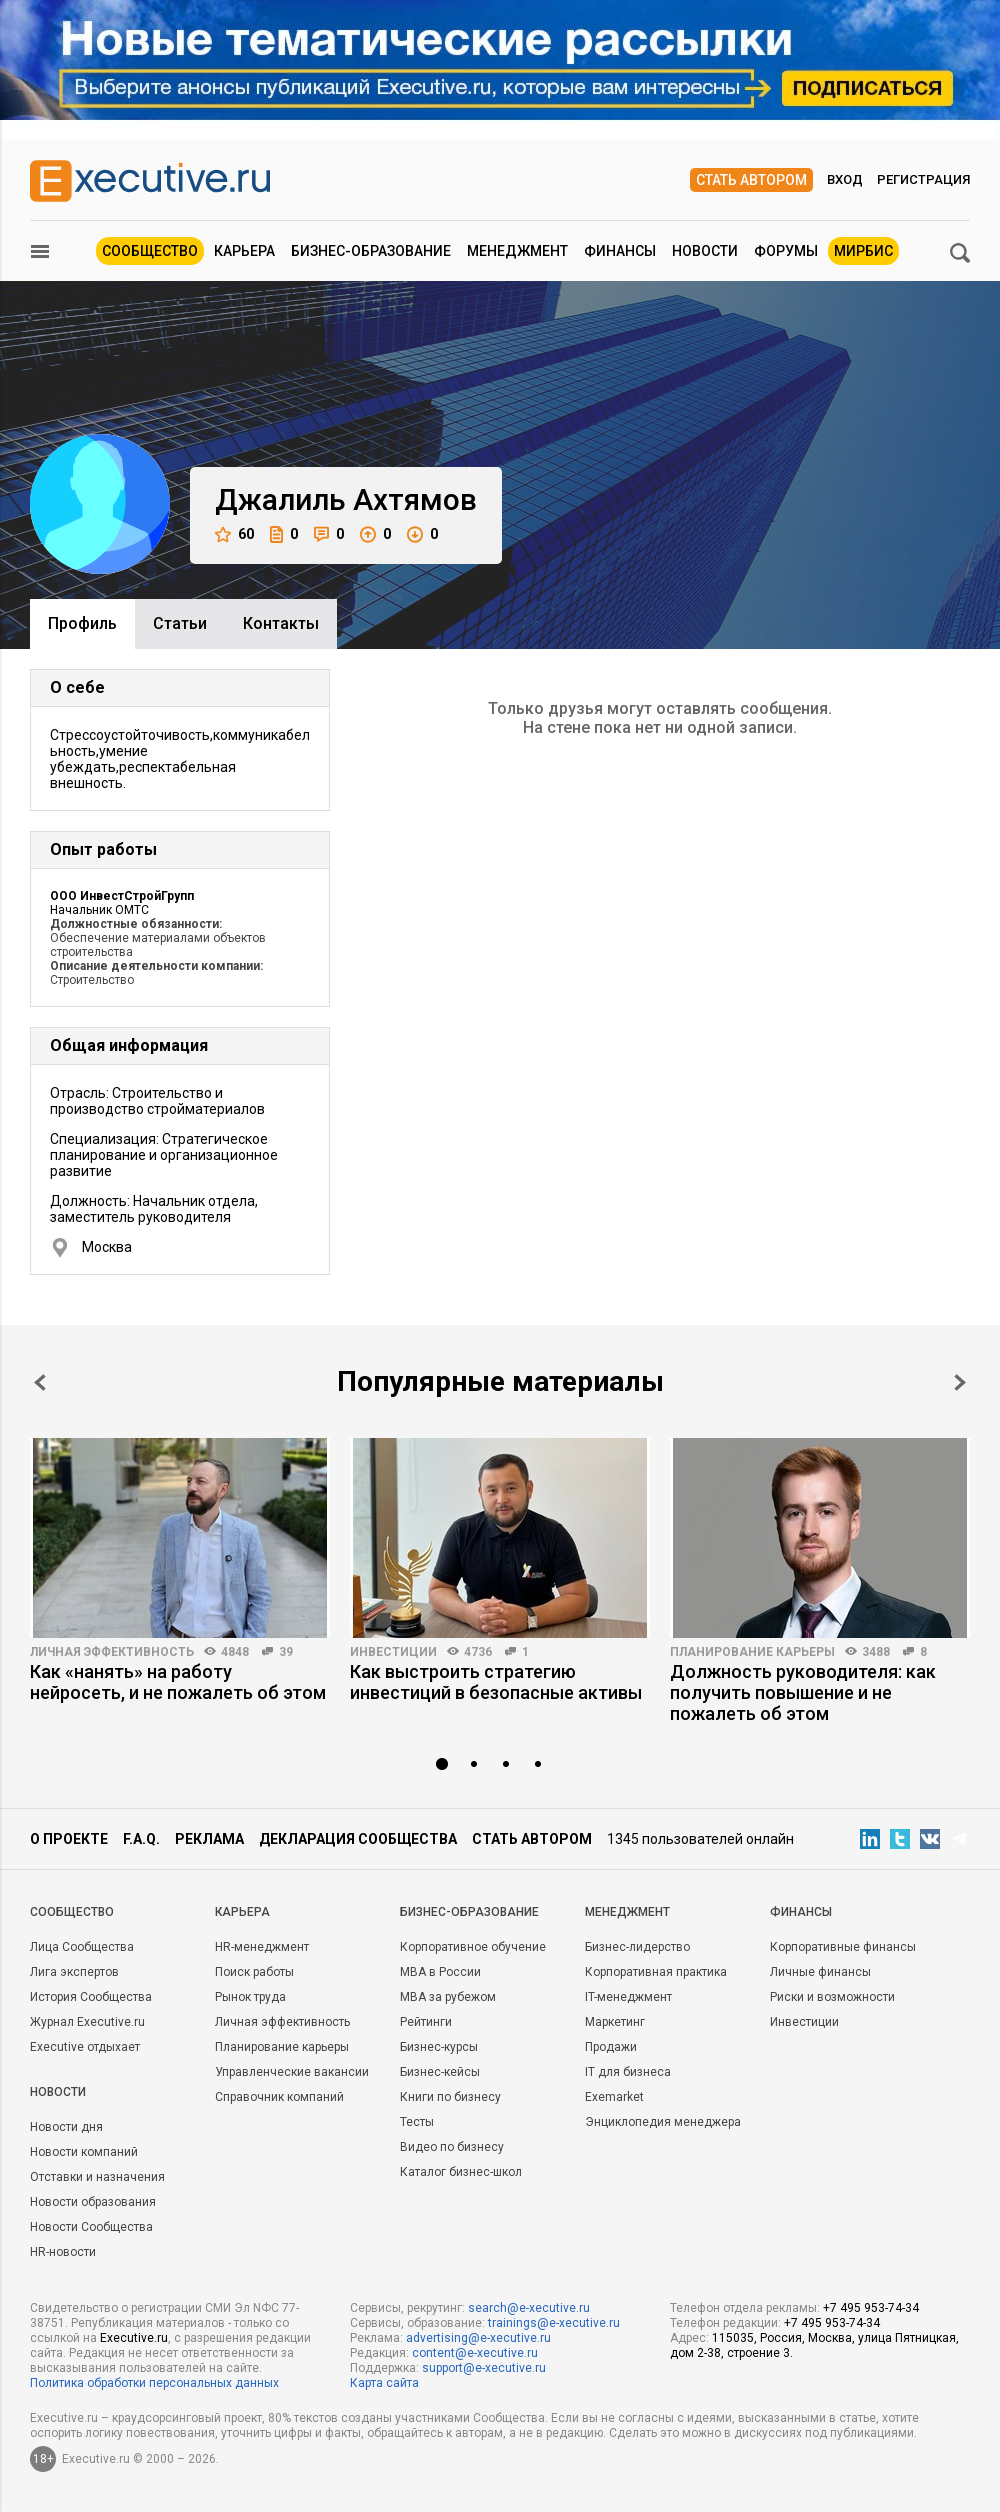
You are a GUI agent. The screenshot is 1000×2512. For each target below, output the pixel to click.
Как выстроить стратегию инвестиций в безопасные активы (496, 1682)
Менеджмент (517, 251)
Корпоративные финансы (843, 1947)
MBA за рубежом (448, 1997)
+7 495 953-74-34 (871, 2308)
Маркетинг (615, 2022)
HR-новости (63, 2252)
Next (960, 1382)
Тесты (417, 2122)
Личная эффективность (112, 1652)
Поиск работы (254, 1972)
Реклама (209, 1839)
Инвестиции (393, 1652)
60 (234, 534)
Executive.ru (134, 2338)
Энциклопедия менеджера (663, 2122)
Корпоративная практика (656, 1972)
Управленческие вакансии (292, 2072)
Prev (40, 1382)
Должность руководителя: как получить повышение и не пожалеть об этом (803, 1692)
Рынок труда (250, 1997)
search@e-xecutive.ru (529, 2308)
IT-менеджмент (628, 1997)
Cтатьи (180, 623)
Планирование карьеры (752, 1652)
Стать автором (751, 180)
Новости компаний (84, 2152)
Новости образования (93, 2202)
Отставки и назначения (97, 2177)
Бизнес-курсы (439, 2047)
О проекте (69, 1839)
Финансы (620, 251)
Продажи (611, 2047)
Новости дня (66, 2127)
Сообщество (150, 251)
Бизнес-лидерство (637, 1947)
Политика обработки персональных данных (154, 2383)
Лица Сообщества (82, 1947)
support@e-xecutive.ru (484, 2368)
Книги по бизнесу (450, 2097)
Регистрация (923, 179)
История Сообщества (91, 1997)
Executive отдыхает (85, 2047)
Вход (845, 179)
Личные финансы (820, 1972)
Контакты (281, 623)
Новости (705, 251)
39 (286, 1652)
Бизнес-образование (371, 251)
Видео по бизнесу (452, 2147)
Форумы (786, 251)
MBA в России (440, 1972)
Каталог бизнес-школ (461, 2172)
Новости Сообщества (91, 2227)
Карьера (244, 251)
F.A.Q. (141, 1839)
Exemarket (614, 2097)
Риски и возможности (832, 1997)
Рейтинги (426, 2022)
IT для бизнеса (628, 2072)
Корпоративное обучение (473, 1947)
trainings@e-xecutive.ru (554, 2323)
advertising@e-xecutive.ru (478, 2338)
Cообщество (72, 1912)
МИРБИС (863, 251)
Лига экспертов (74, 1972)
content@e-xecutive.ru (475, 2353)
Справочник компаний (279, 2097)
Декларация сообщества (358, 1839)
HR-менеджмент (262, 1947)
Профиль (82, 623)
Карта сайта (384, 2383)
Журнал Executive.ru (87, 2022)
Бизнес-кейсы (440, 2072)
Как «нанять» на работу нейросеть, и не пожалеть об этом (178, 1682)
